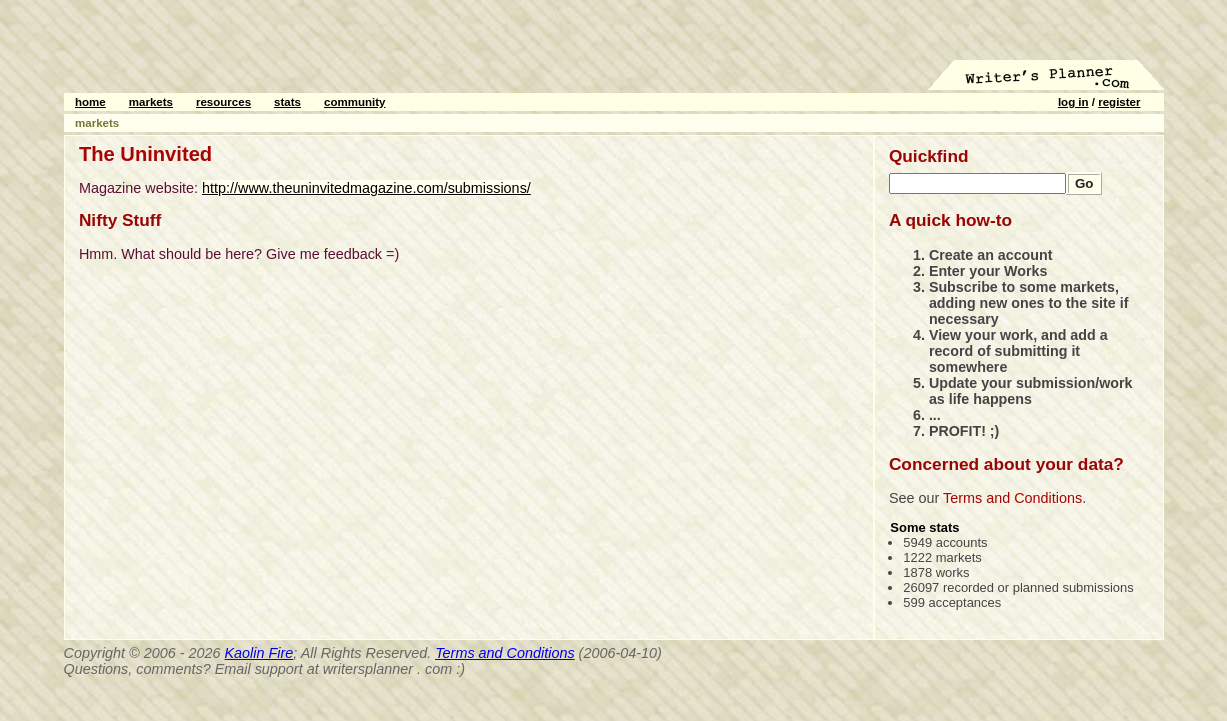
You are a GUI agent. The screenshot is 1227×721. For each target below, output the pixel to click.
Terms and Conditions (1012, 498)
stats (287, 102)
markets (151, 102)
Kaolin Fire (259, 653)
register (1119, 102)
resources (223, 102)
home (90, 102)
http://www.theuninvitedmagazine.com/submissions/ (366, 188)
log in (1073, 102)
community (354, 102)
